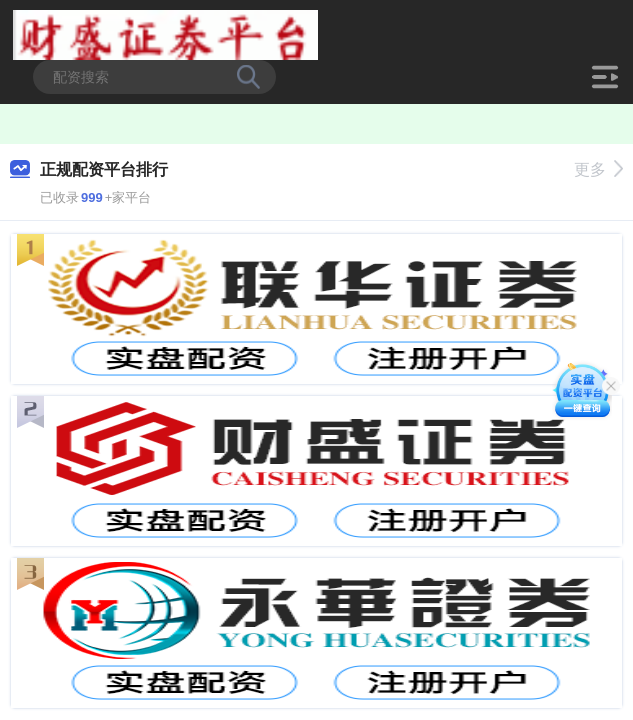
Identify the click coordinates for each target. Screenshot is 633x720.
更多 (598, 169)
